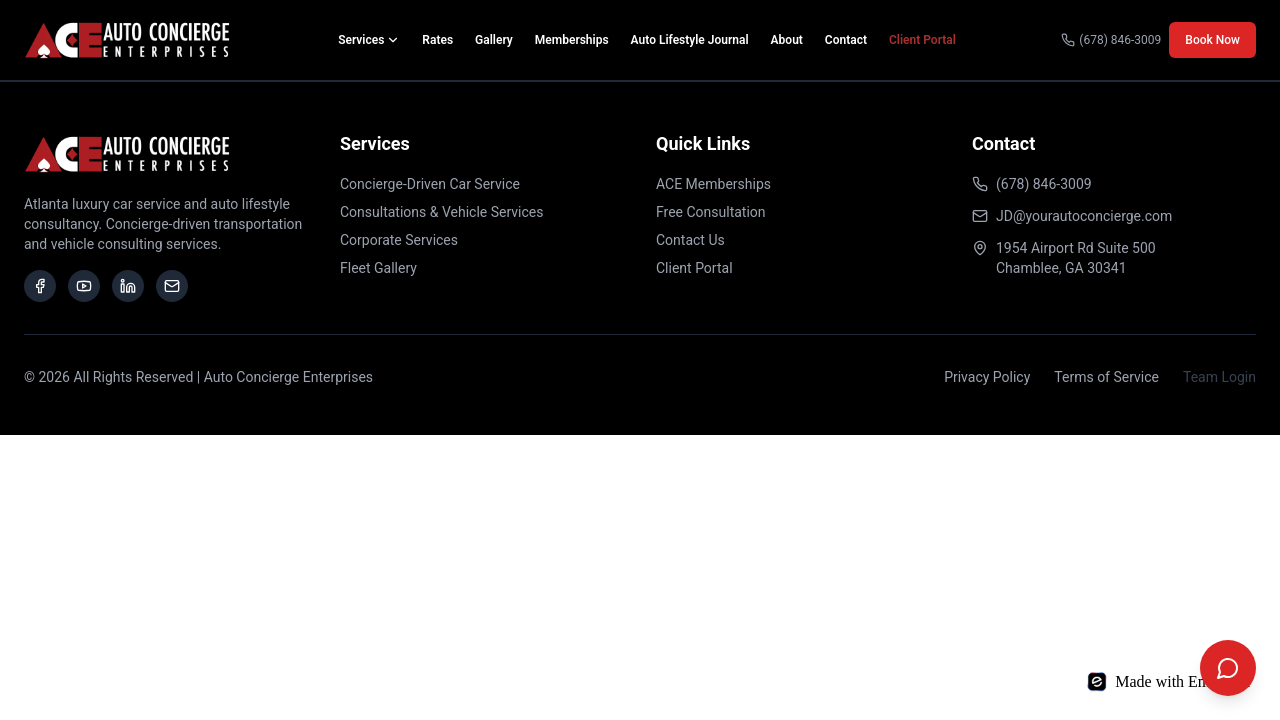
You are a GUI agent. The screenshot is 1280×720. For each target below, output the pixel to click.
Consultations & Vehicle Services (442, 212)
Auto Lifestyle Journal (690, 40)
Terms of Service (1106, 377)
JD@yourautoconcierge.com (1084, 216)
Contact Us (690, 240)
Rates (437, 40)
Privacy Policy (987, 377)
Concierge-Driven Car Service (430, 184)
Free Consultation (711, 212)
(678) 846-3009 (1111, 40)
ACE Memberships (713, 184)
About (787, 40)
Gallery (494, 40)
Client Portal (922, 40)
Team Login (1219, 377)
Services (369, 40)
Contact (846, 40)
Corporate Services (399, 240)
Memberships (572, 40)
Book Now (1212, 40)
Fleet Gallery (378, 268)
